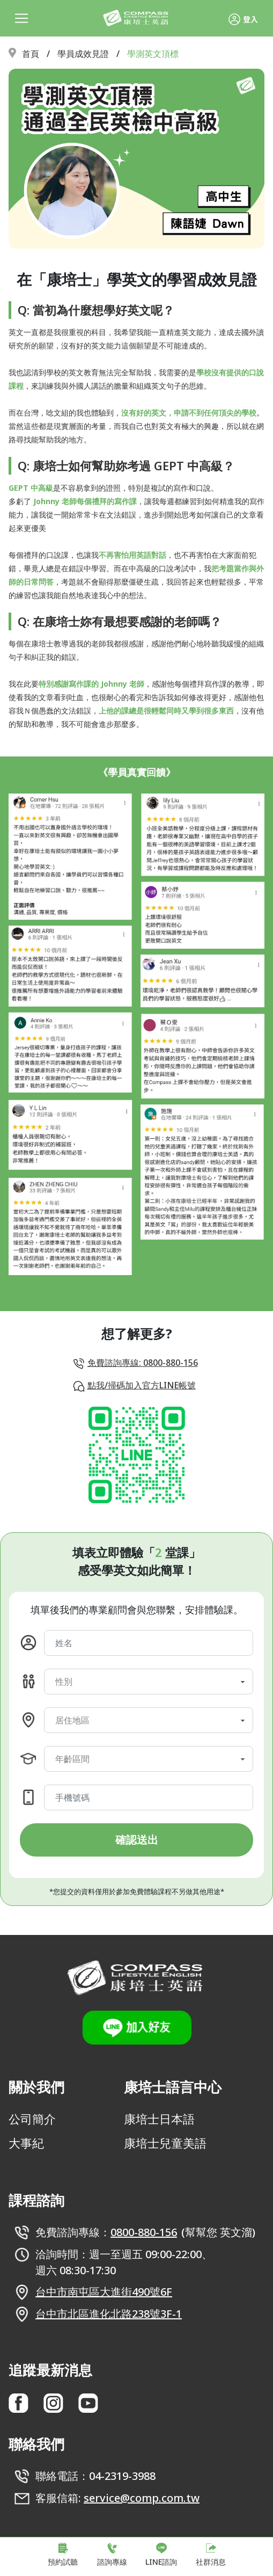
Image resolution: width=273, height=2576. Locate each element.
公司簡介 (32, 2119)
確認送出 (136, 1839)
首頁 (30, 54)
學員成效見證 (83, 54)
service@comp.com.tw (142, 2498)
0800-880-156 (143, 2232)
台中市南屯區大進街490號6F (103, 2291)
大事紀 (26, 2143)
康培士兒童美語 (165, 2143)
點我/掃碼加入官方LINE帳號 (141, 1385)
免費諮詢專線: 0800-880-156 (142, 1363)
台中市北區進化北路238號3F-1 (108, 2313)
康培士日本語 (159, 2119)
